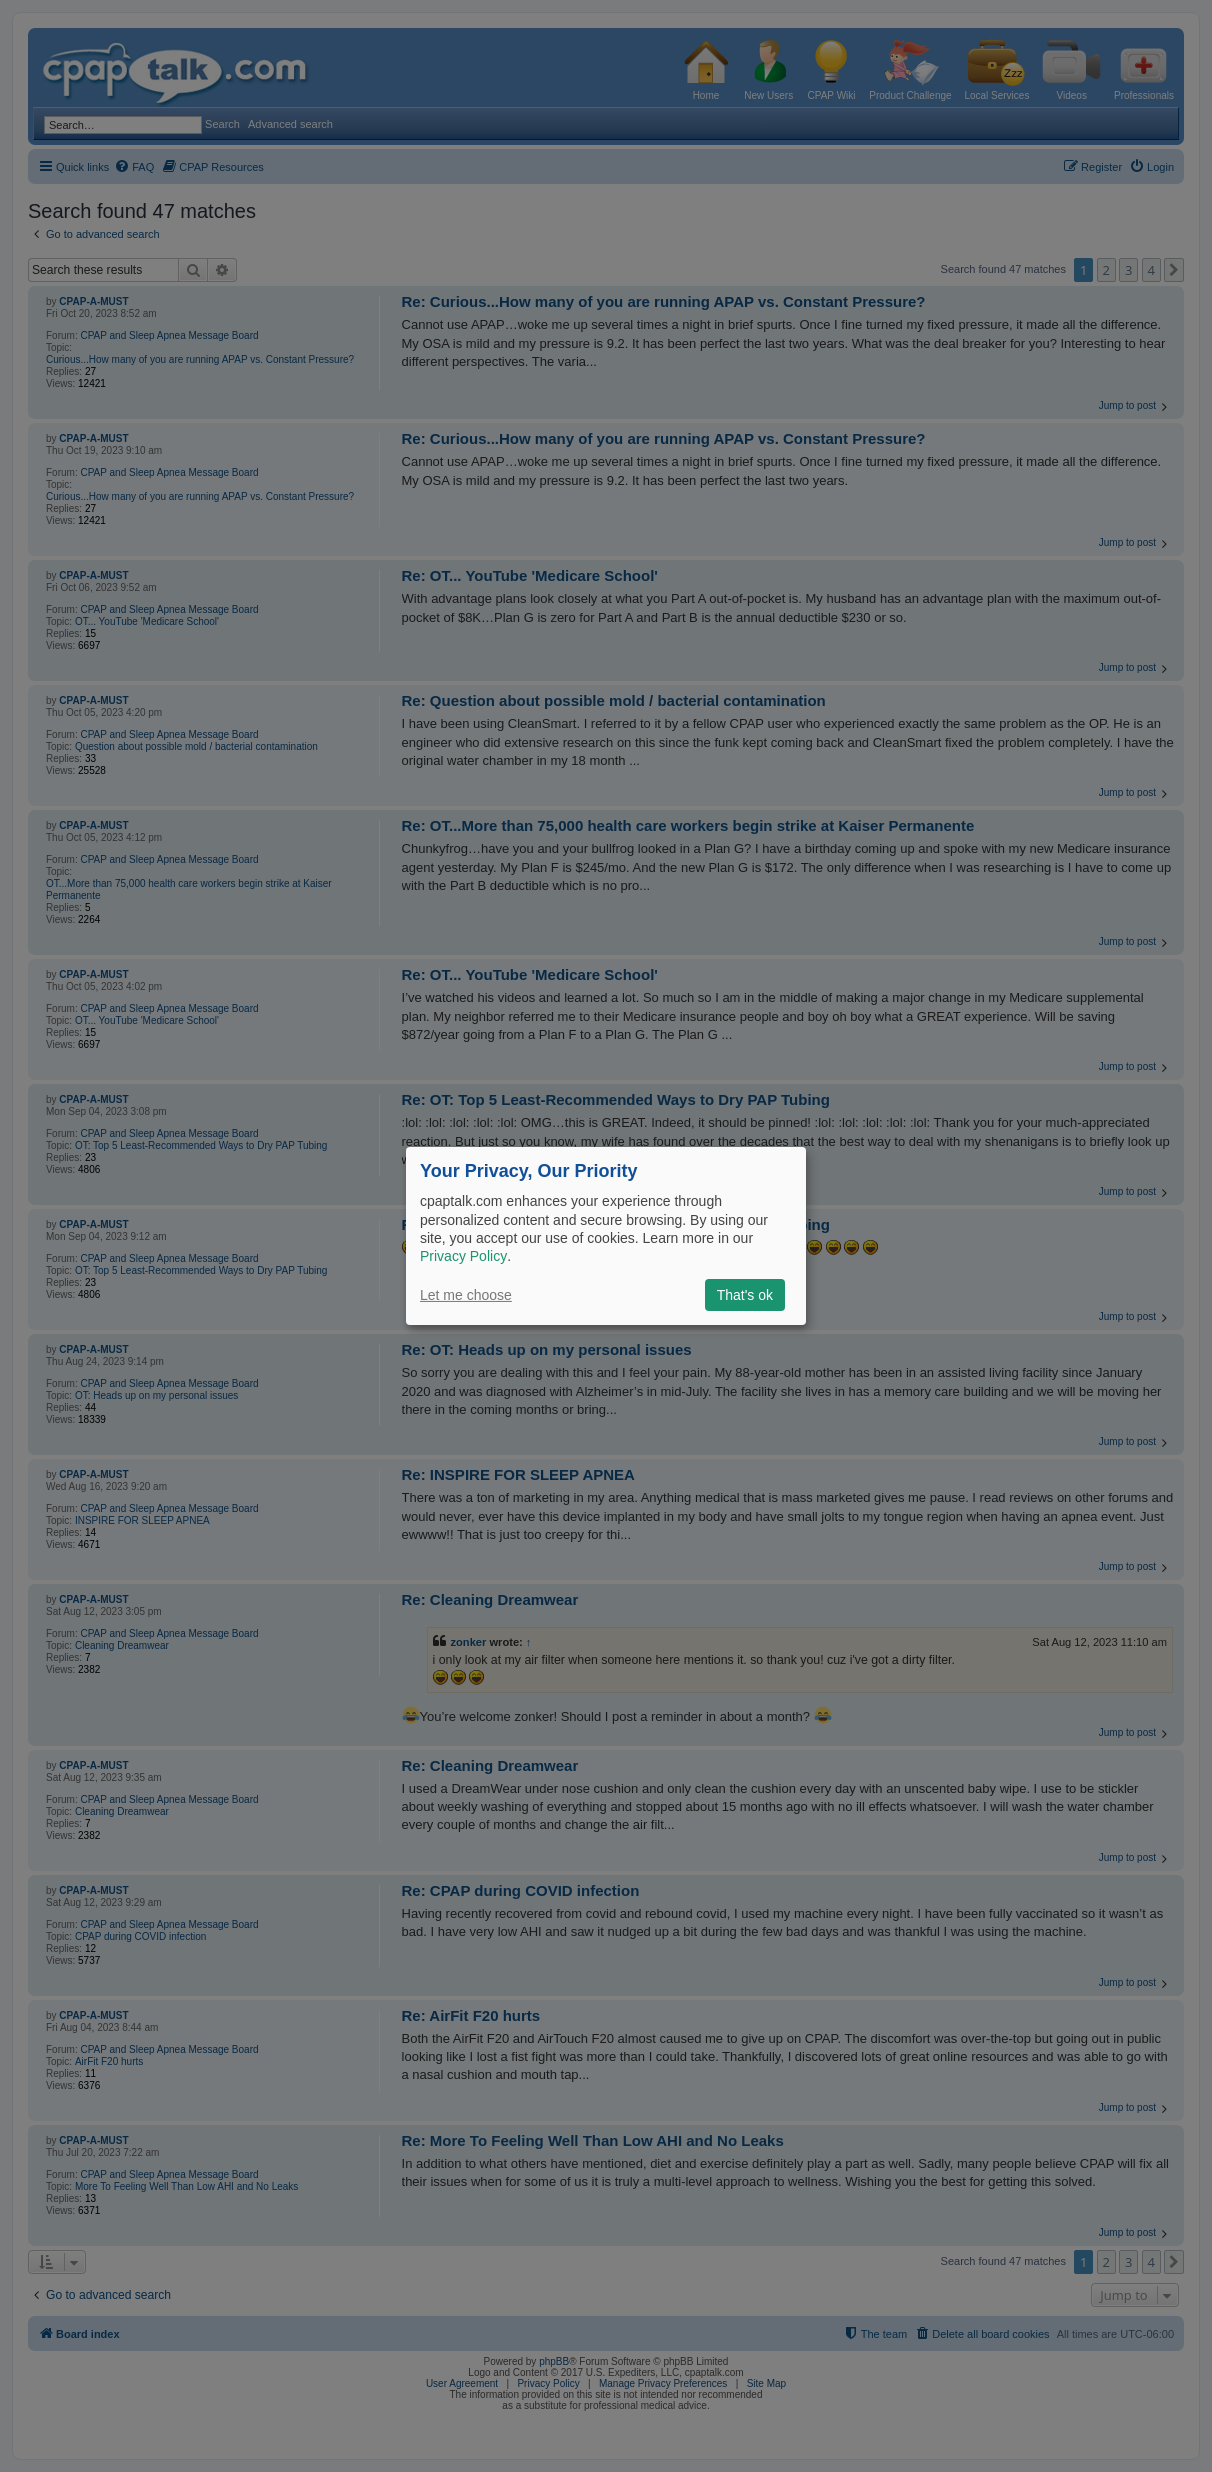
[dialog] (606, 1236)
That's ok (745, 1295)
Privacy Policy (463, 1256)
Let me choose (466, 1295)
